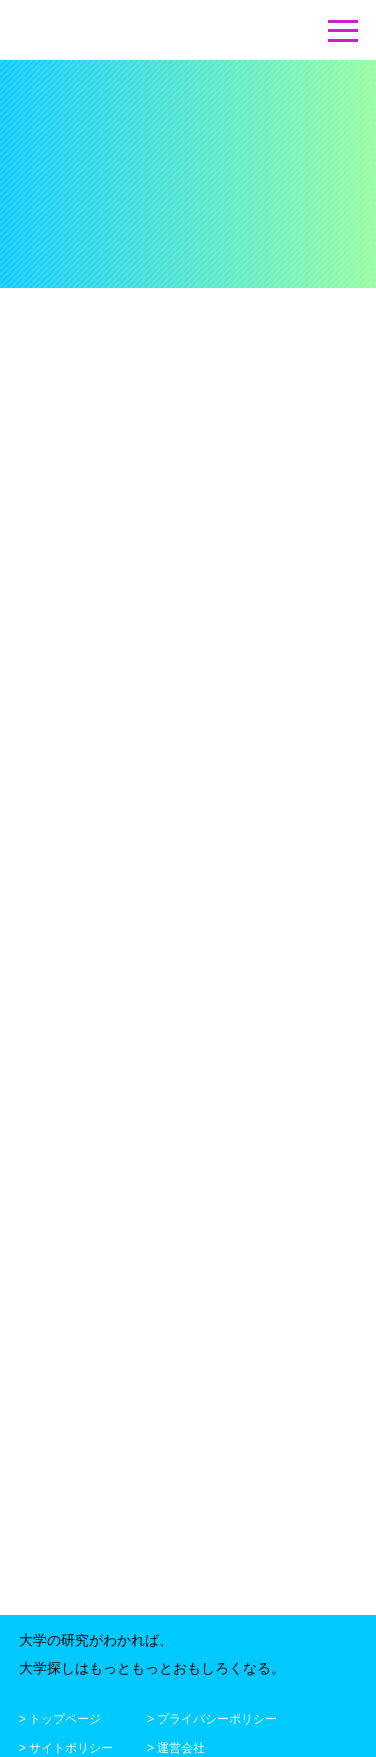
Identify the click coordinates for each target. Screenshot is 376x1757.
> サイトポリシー (66, 1745)
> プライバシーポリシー (212, 1716)
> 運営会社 (176, 1745)
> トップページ (60, 1716)
